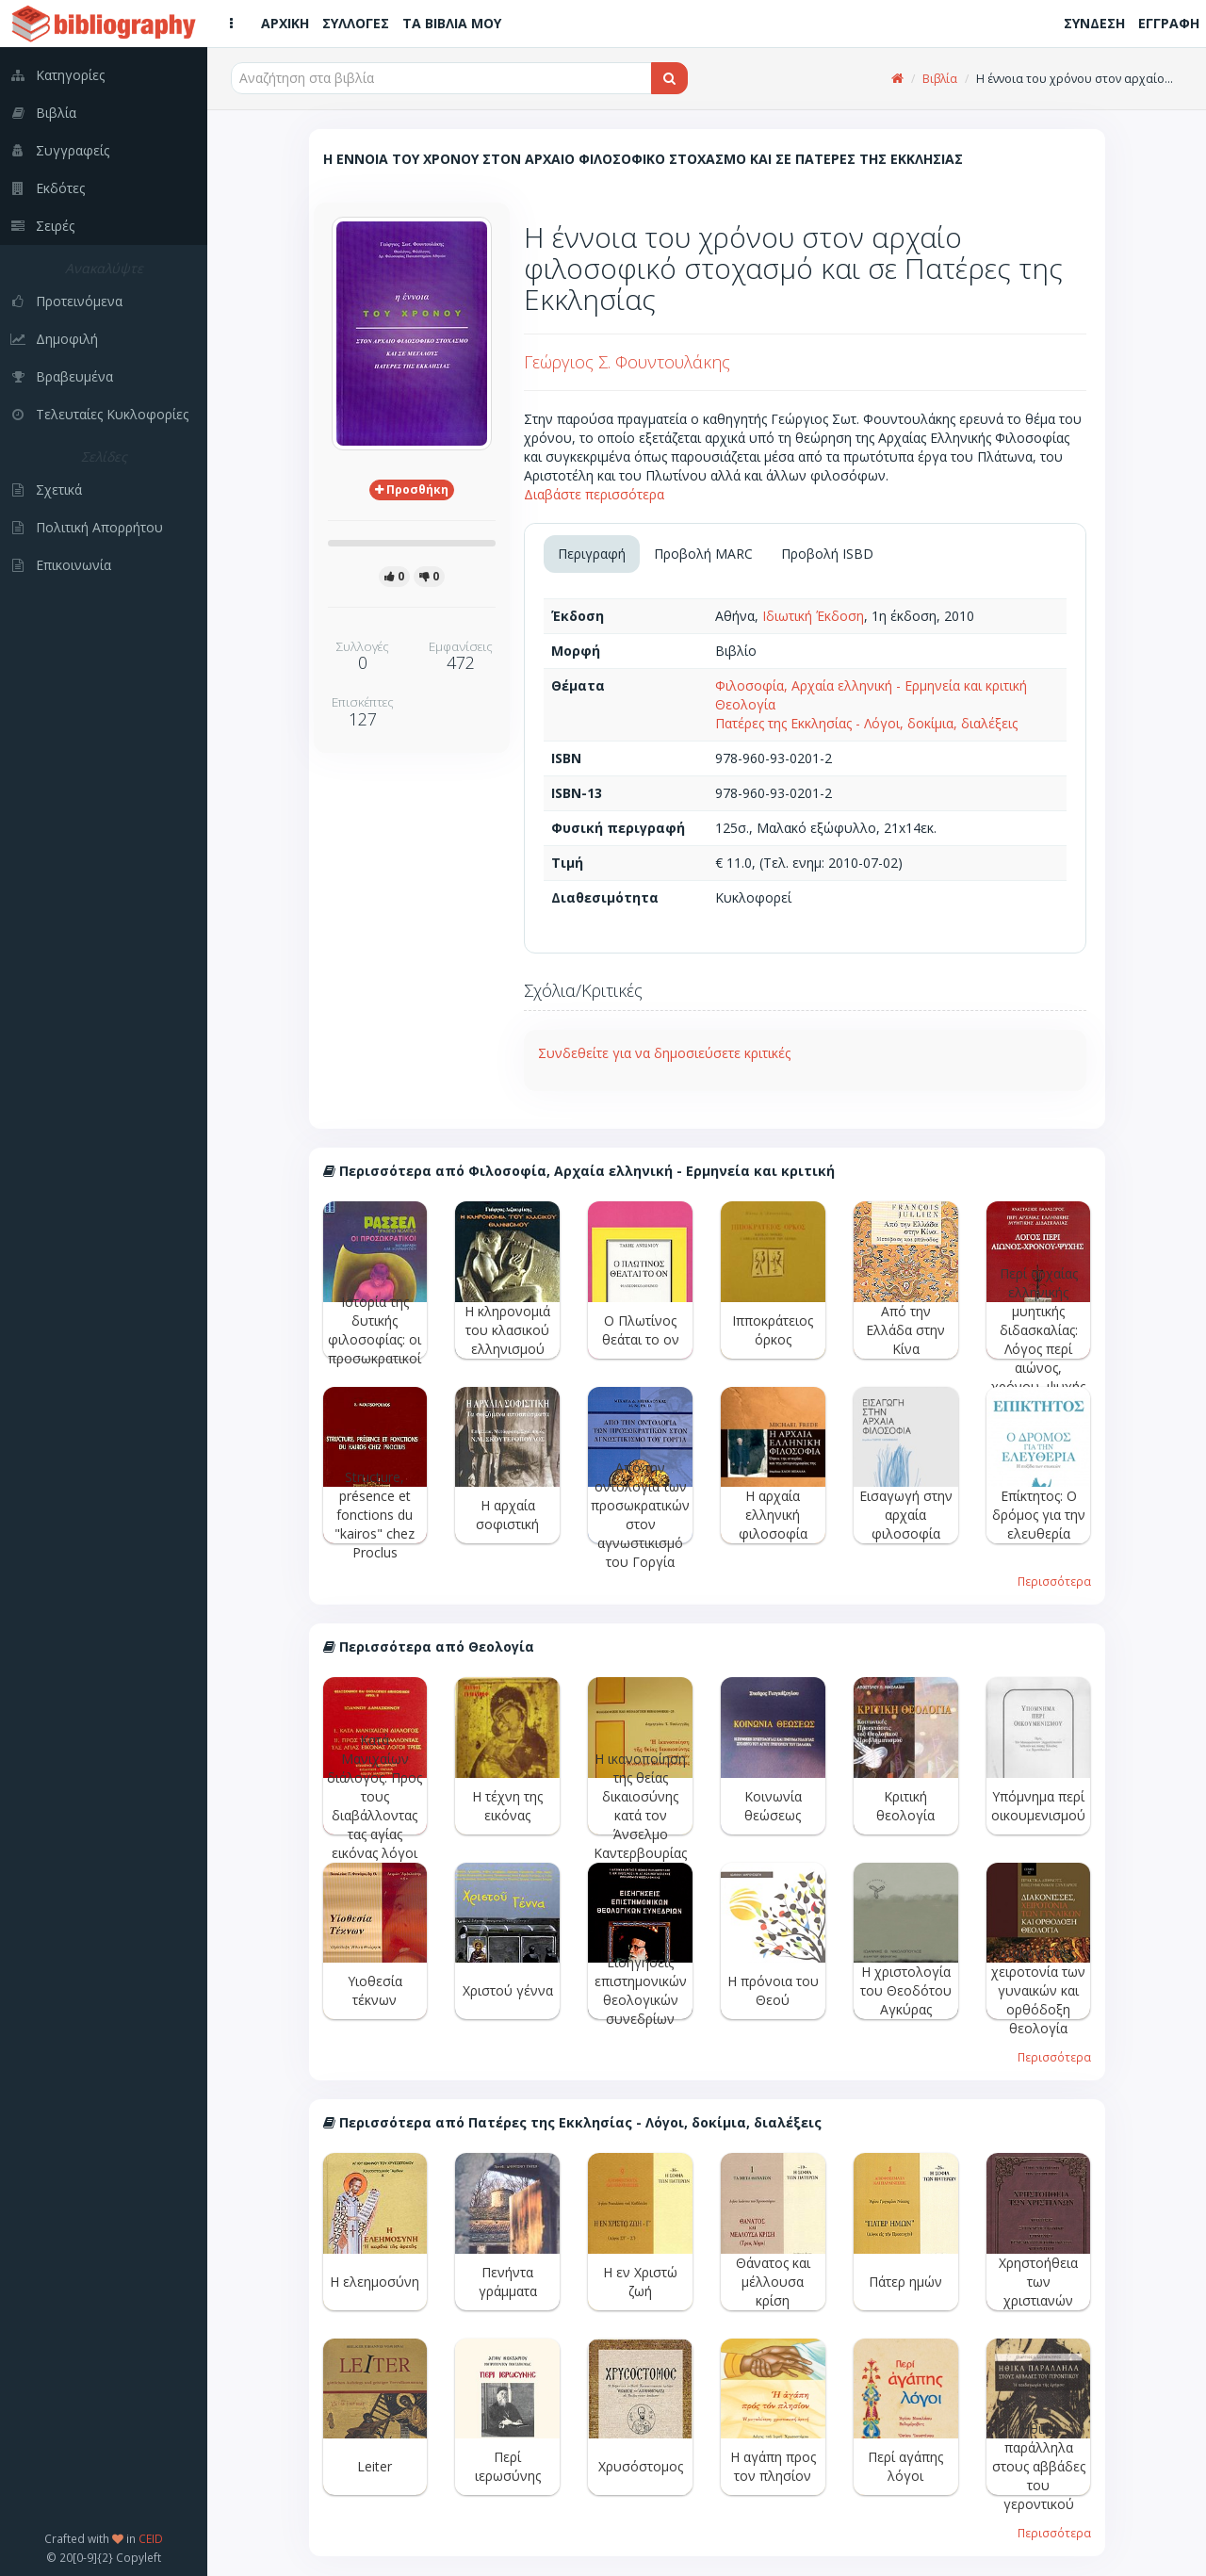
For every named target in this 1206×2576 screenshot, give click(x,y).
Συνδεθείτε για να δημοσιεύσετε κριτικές (664, 1053)
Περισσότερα (1054, 1581)
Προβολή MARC (703, 553)
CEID (151, 2538)
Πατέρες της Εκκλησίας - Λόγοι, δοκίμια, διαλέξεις (866, 723)
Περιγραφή (592, 553)
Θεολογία (745, 704)
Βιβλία (939, 79)
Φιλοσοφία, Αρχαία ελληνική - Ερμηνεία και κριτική (871, 685)
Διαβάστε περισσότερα (594, 494)
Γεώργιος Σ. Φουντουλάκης (627, 362)
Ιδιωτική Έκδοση (813, 616)
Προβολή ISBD (827, 553)
